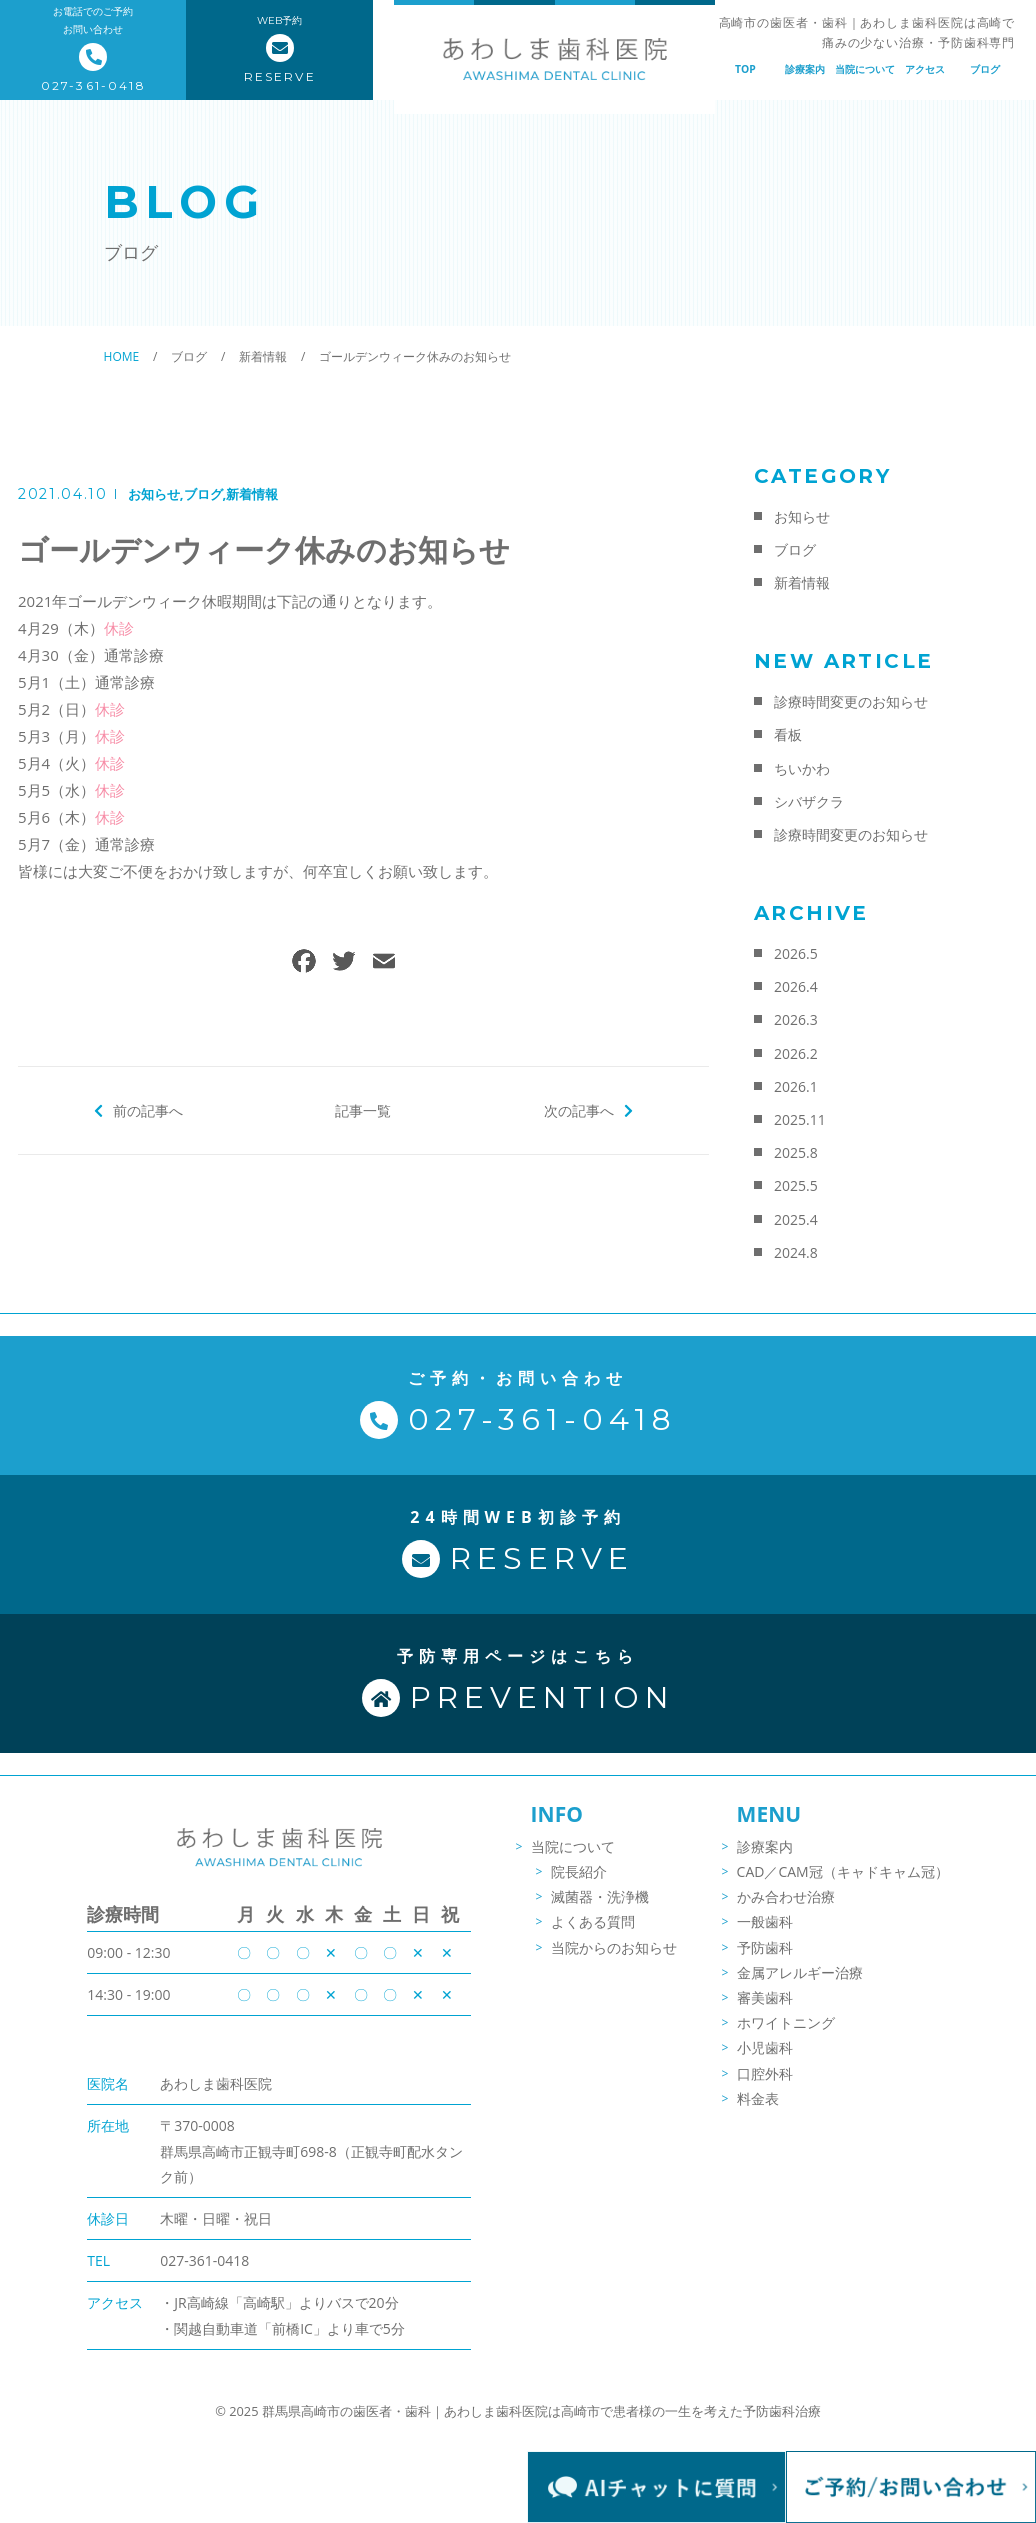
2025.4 (796, 1219)
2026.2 (796, 1053)
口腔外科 (765, 2084)
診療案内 (805, 69)
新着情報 (252, 494)
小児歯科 (765, 2059)
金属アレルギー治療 (800, 1983)
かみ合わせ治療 (786, 1908)
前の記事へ (148, 1110)
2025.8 (796, 1152)
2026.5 (796, 953)
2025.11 (800, 1119)
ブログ (985, 69)
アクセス (925, 69)
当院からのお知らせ (614, 1958)
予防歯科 (765, 1958)
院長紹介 (579, 1882)
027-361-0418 (204, 2270)
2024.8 (796, 1252)
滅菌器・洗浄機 (600, 1908)
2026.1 (796, 1086)
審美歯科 (765, 2008)
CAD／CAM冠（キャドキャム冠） (843, 1882)
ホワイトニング (786, 2033)
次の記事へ (578, 1110)
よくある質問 (593, 1933)
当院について (865, 69)
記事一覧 (363, 1110)
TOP (745, 69)
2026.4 (796, 986)
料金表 (758, 2109)
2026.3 (796, 1019)
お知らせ (154, 494)
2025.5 (796, 1185)
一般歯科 (765, 1933)
